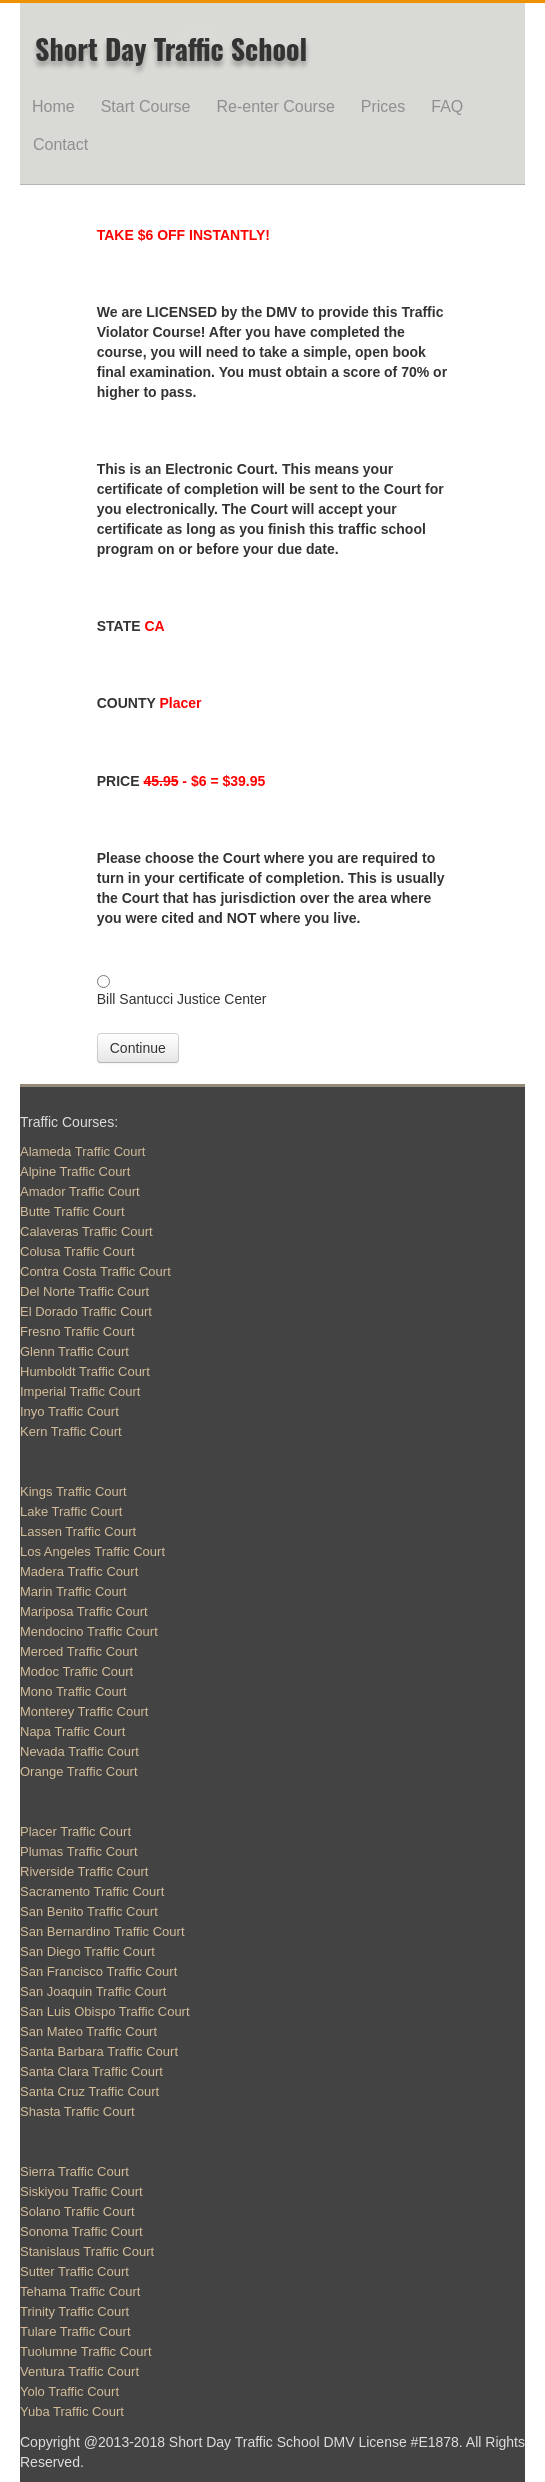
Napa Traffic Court (72, 1731)
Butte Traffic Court (72, 1211)
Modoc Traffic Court (76, 1671)
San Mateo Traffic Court (88, 2031)
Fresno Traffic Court (77, 1331)
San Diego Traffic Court (87, 1951)
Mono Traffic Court (73, 1691)
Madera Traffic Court (79, 1571)
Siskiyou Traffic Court (81, 2191)
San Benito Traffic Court (89, 1911)
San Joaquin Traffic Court (93, 1991)
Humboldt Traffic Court (85, 1371)
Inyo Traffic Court (69, 1411)
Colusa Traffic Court (77, 1251)
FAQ (447, 106)
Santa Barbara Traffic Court (99, 2051)
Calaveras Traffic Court (86, 1231)
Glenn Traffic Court (74, 1351)
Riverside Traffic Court (84, 1871)
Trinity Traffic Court (74, 2311)
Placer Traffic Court (75, 1831)
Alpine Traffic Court (75, 1171)
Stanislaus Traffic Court (87, 2251)
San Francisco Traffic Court (98, 1971)
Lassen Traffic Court (78, 1531)
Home (53, 106)
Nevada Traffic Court (79, 1751)
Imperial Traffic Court (80, 1391)
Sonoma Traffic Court (81, 2231)
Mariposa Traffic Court (84, 1611)
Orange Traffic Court (79, 1771)
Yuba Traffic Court (72, 2411)
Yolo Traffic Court (69, 2391)
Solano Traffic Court (77, 2211)
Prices (383, 106)
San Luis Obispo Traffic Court (105, 2011)
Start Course (146, 106)
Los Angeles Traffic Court (92, 1551)
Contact (60, 144)
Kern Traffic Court (71, 1431)
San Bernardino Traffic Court (102, 1931)
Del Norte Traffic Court (84, 1291)
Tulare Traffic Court (75, 2331)
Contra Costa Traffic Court (95, 1271)
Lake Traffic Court (71, 1511)
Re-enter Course (276, 106)
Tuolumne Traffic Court (86, 2351)
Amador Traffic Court (80, 1191)
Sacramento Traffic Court (92, 1891)
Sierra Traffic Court (74, 2171)
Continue (138, 1048)
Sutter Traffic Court (74, 2271)
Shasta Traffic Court (77, 2111)
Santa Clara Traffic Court (91, 2071)
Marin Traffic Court (73, 1591)
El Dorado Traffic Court (86, 1311)
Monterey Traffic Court (84, 1711)
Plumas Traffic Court (79, 1851)
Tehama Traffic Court (80, 2291)
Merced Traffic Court (79, 1651)
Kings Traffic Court (73, 1491)
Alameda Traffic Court (82, 1151)
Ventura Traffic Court (79, 2371)
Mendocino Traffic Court (89, 1631)
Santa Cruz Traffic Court (89, 2091)
